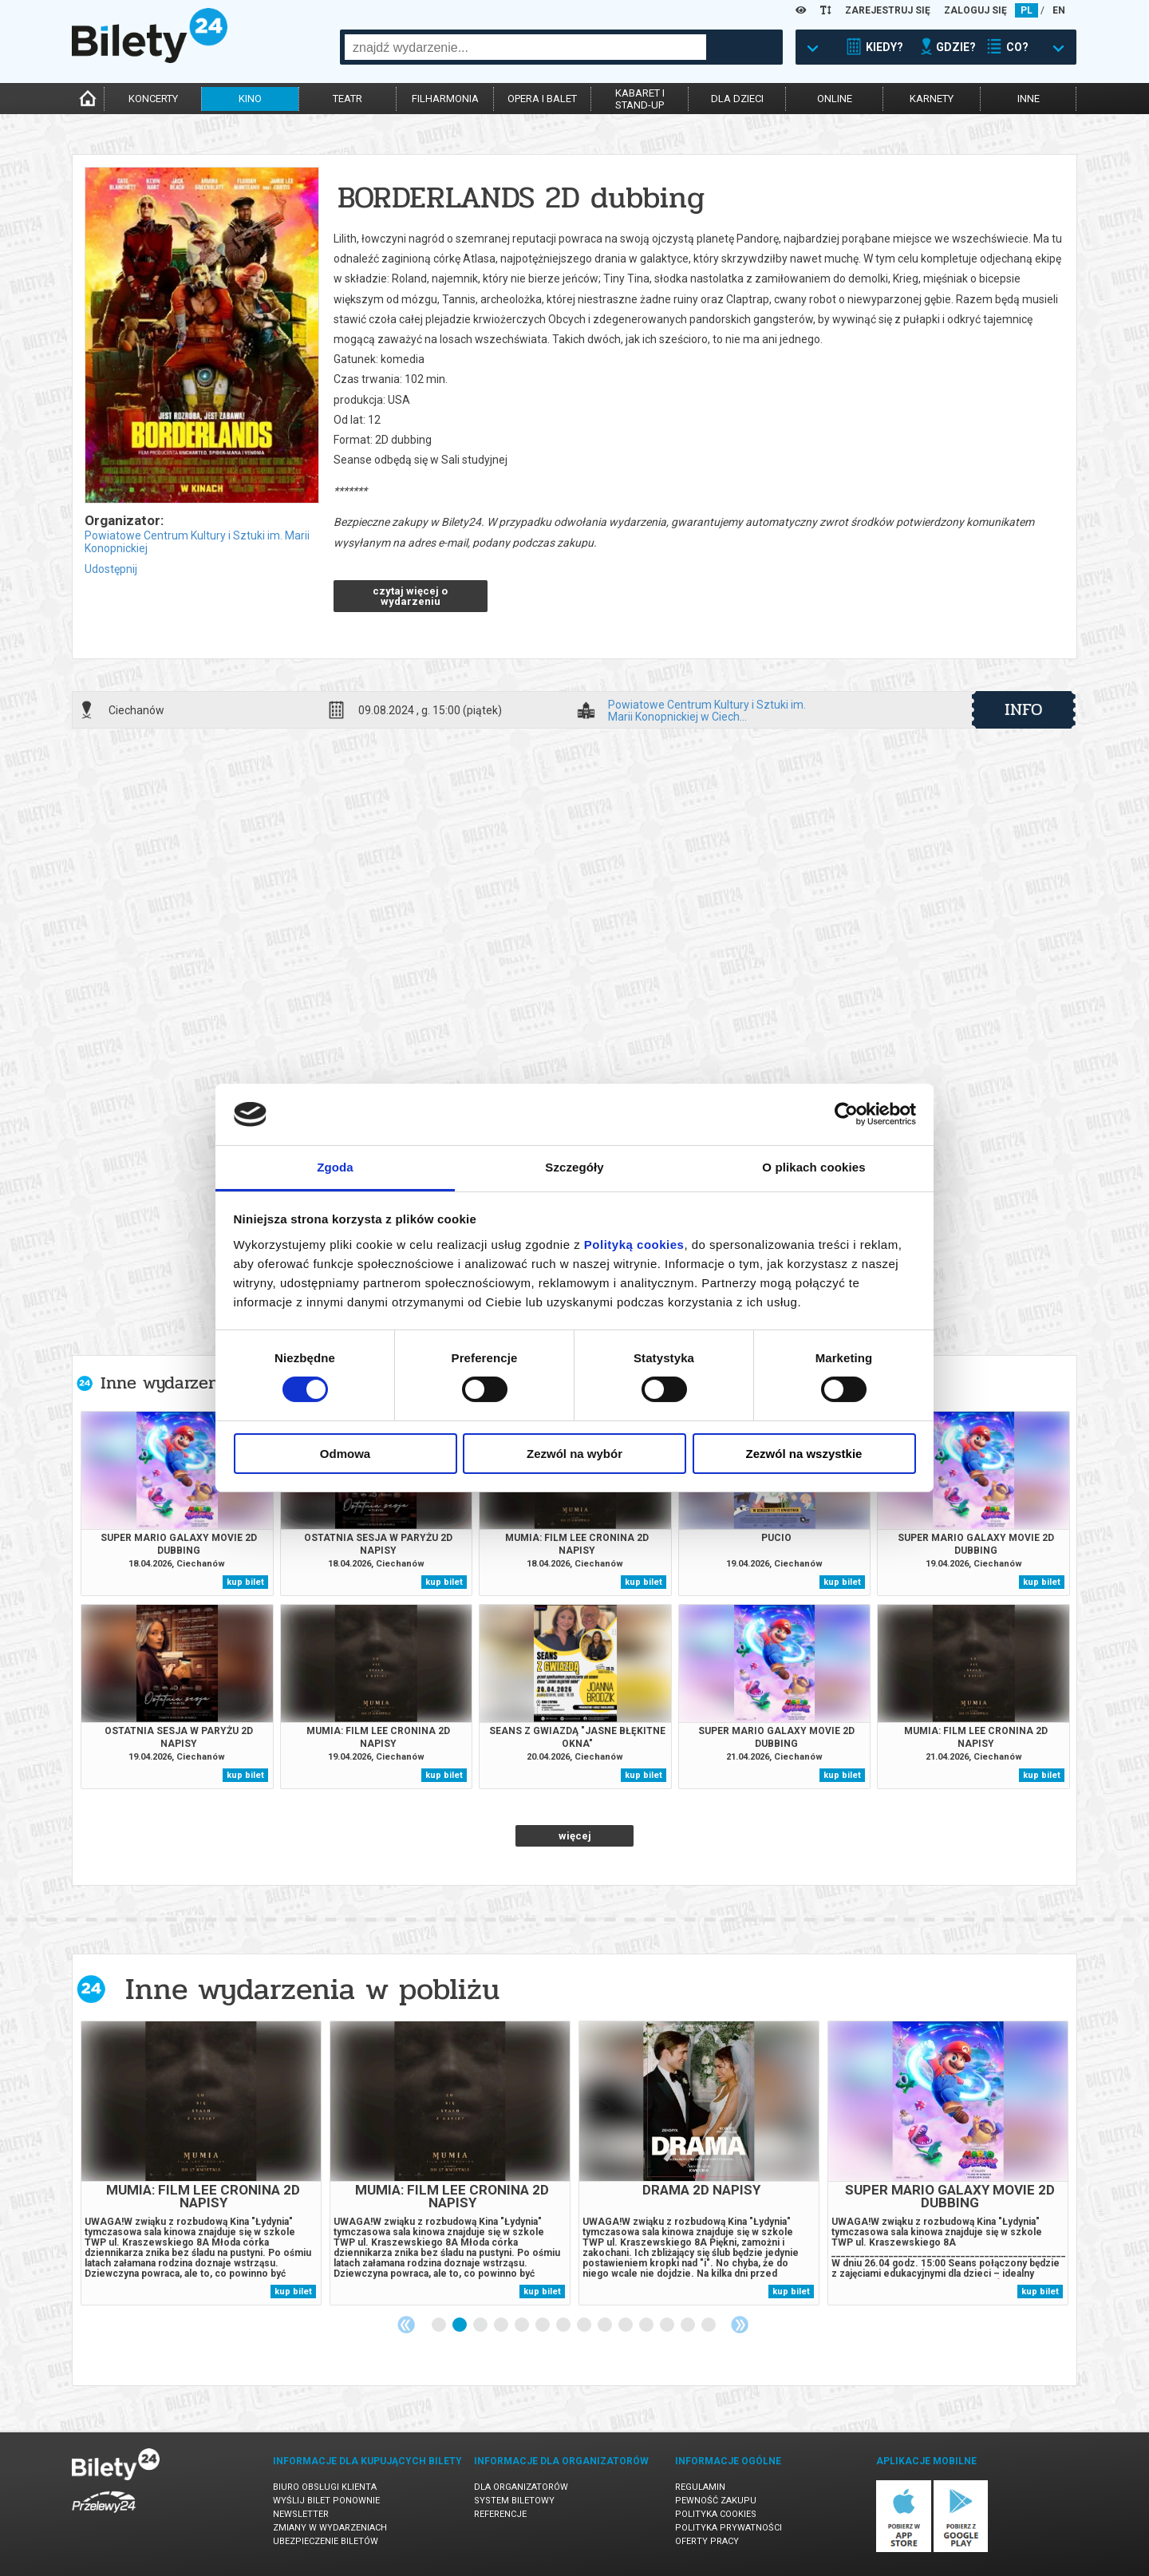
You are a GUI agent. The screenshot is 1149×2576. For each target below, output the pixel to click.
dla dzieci (737, 99)
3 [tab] (481, 2325)
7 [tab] (564, 2325)
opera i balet (542, 99)
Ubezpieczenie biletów (325, 2541)
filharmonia (445, 99)
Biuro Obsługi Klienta (325, 2487)
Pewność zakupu (715, 2500)
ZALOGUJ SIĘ (975, 10)
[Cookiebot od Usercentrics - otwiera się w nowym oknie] (846, 1114)
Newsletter (301, 2514)
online (834, 99)
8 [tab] (585, 2325)
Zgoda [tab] (335, 1167)
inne (1028, 99)
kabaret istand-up (640, 99)
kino (250, 99)
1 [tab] (440, 2325)
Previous (406, 2324)
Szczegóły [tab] (574, 1167)
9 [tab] (606, 2325)
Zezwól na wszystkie (804, 1453)
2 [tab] (460, 2325)
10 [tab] (626, 2325)
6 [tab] (543, 2325)
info (1024, 709)
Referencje (500, 2514)
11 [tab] (647, 2325)
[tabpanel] (201, 2163)
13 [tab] (689, 2325)
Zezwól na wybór (574, 1453)
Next (739, 2324)
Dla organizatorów (521, 2487)
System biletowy (514, 2500)
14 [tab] (709, 2325)
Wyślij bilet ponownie (326, 2500)
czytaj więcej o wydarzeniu (410, 596)
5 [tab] (523, 2325)
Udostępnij (111, 569)
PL (1027, 10)
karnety (932, 99)
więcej (575, 1836)
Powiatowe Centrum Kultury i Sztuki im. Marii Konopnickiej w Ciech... (707, 710)
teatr (347, 99)
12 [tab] (668, 2325)
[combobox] (525, 47)
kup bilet (245, 1582)
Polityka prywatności (728, 2528)
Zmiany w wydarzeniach (330, 2528)
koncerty (153, 99)
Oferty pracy (707, 2541)
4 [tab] (502, 2325)
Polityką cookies (634, 1244)
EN (1058, 10)
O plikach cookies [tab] (813, 1167)
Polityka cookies (715, 2514)
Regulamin (700, 2487)
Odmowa (345, 1453)
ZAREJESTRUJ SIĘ (887, 10)
